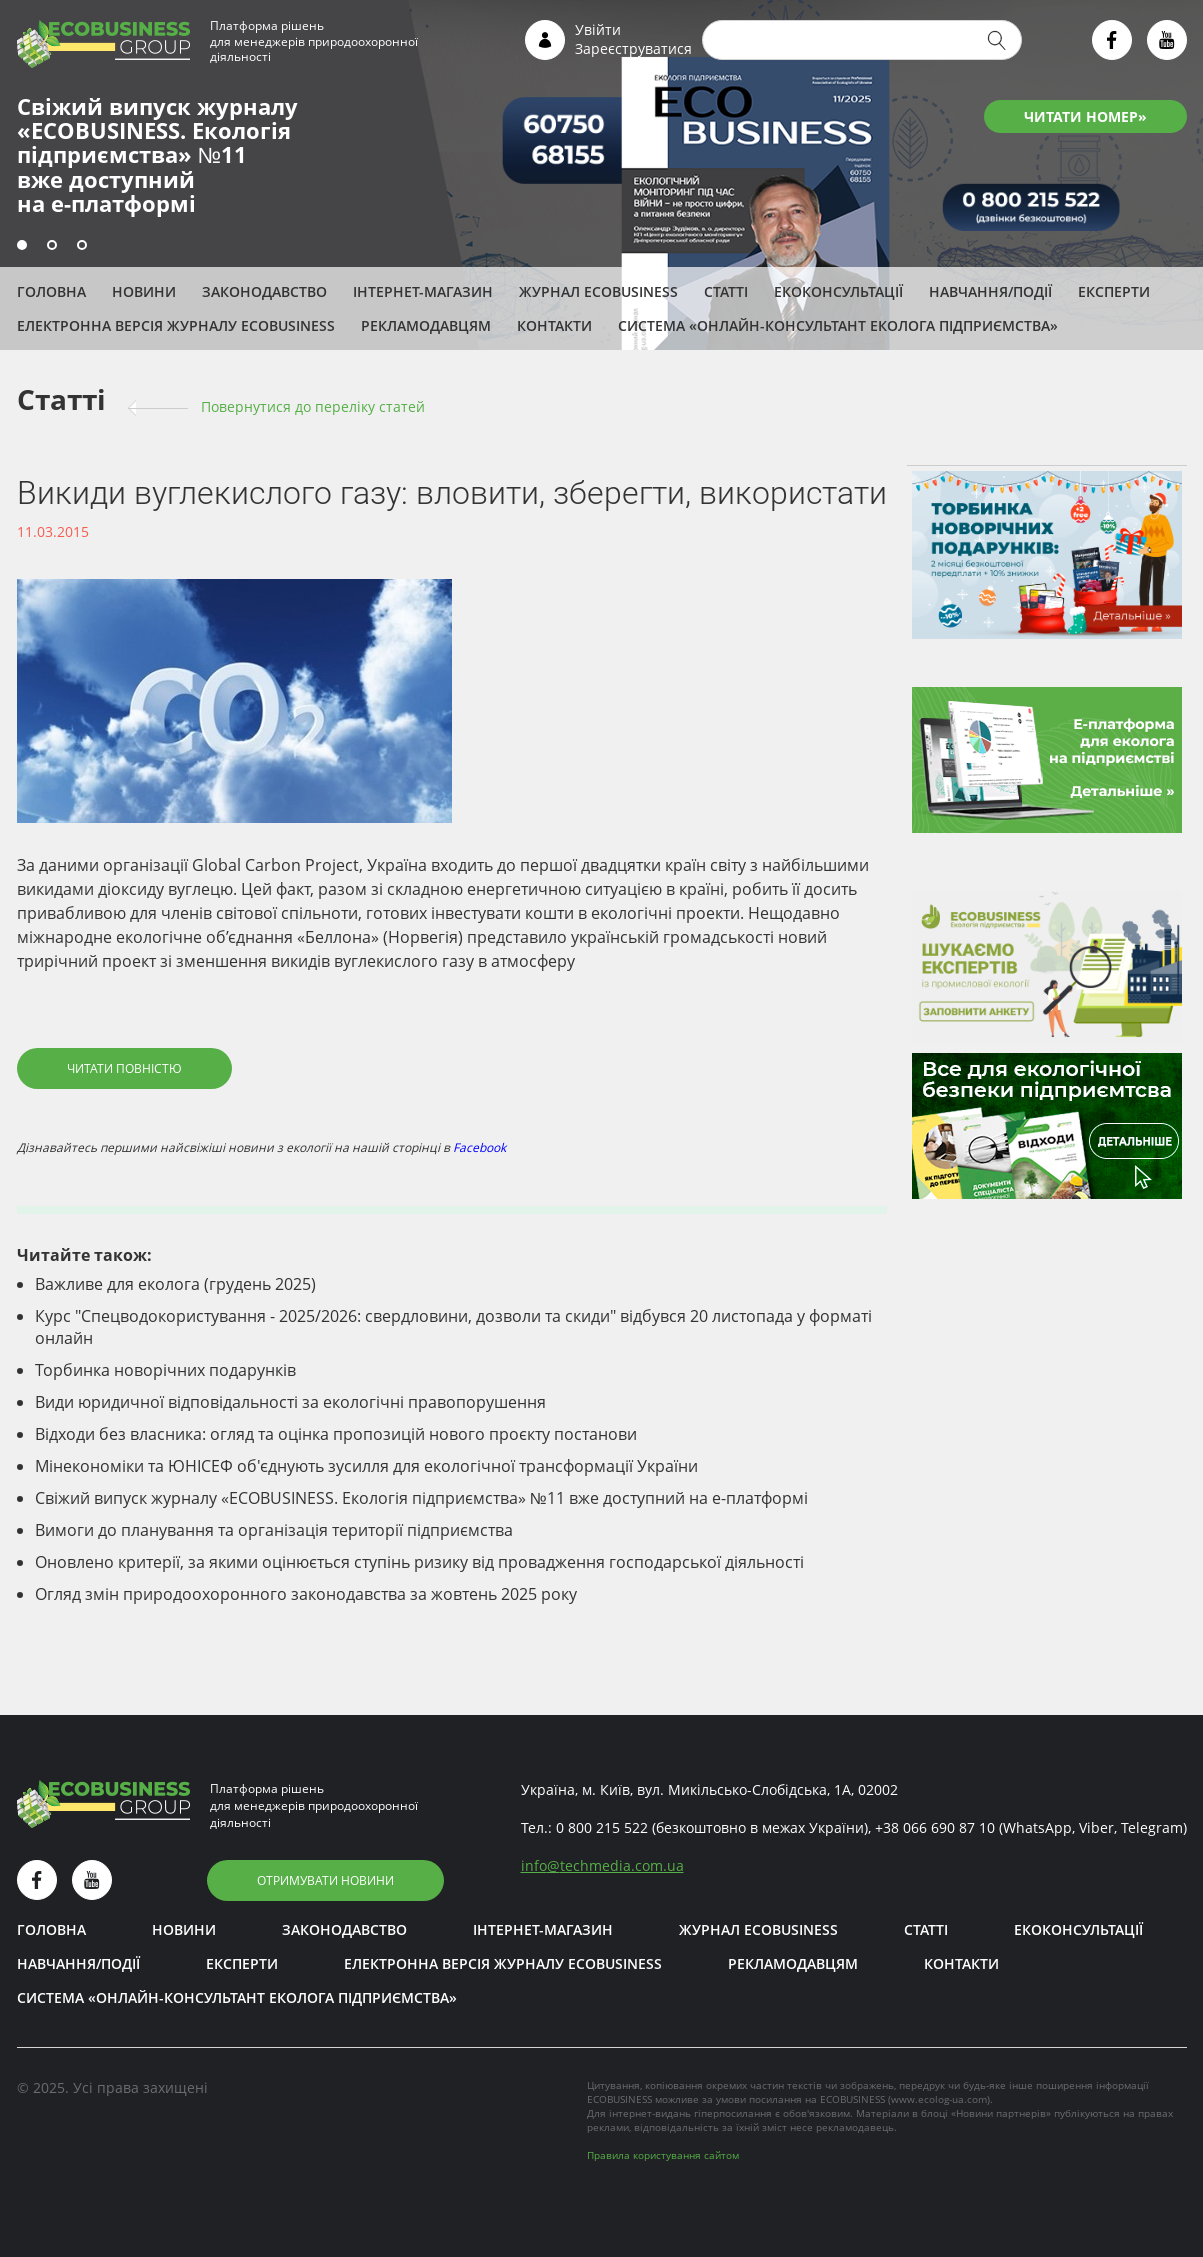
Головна (51, 291)
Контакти (554, 325)
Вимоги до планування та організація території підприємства (274, 1530)
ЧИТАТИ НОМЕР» (1085, 116)
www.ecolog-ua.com (939, 2099)
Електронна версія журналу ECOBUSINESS (176, 325)
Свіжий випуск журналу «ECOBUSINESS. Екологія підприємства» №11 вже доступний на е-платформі (421, 1498)
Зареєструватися (633, 48)
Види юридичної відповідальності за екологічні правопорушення (290, 1402)
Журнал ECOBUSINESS (598, 291)
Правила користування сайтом (663, 2155)
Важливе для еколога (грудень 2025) (175, 1284)
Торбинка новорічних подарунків (165, 1370)
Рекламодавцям (426, 325)
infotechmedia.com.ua (602, 1865)
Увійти (598, 29)
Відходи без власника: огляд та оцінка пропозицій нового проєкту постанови (336, 1434)
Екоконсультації (838, 291)
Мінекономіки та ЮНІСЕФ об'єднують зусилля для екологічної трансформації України (366, 1466)
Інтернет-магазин (423, 291)
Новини (144, 291)
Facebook (479, 1147)
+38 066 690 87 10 (935, 1827)
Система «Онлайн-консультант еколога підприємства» (838, 325)
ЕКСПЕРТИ (1114, 291)
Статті (726, 291)
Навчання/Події (990, 291)
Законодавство (264, 291)
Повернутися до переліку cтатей (313, 406)
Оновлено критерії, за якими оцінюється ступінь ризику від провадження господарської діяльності (419, 1562)
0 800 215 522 (602, 1827)
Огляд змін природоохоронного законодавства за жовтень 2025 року (306, 1594)
